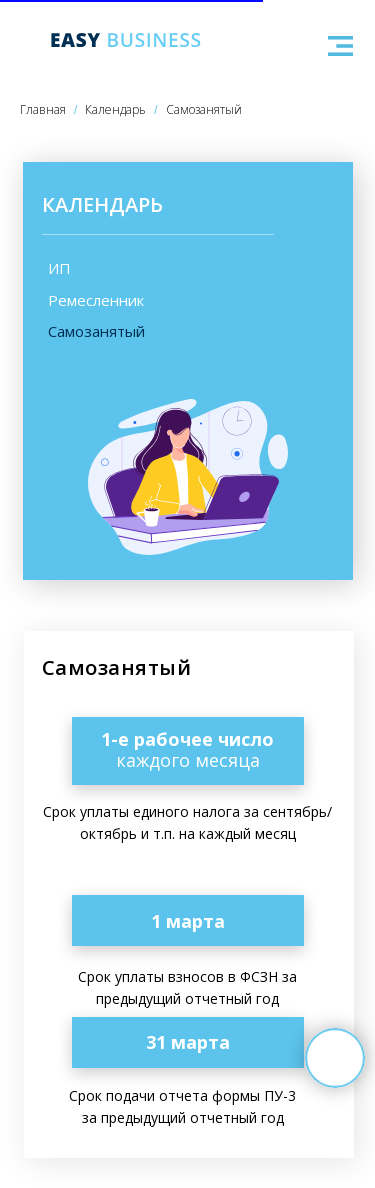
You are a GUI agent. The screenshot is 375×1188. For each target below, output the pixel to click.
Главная (43, 109)
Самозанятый (204, 109)
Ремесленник (96, 300)
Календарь (115, 109)
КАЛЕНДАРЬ (102, 204)
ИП (59, 268)
